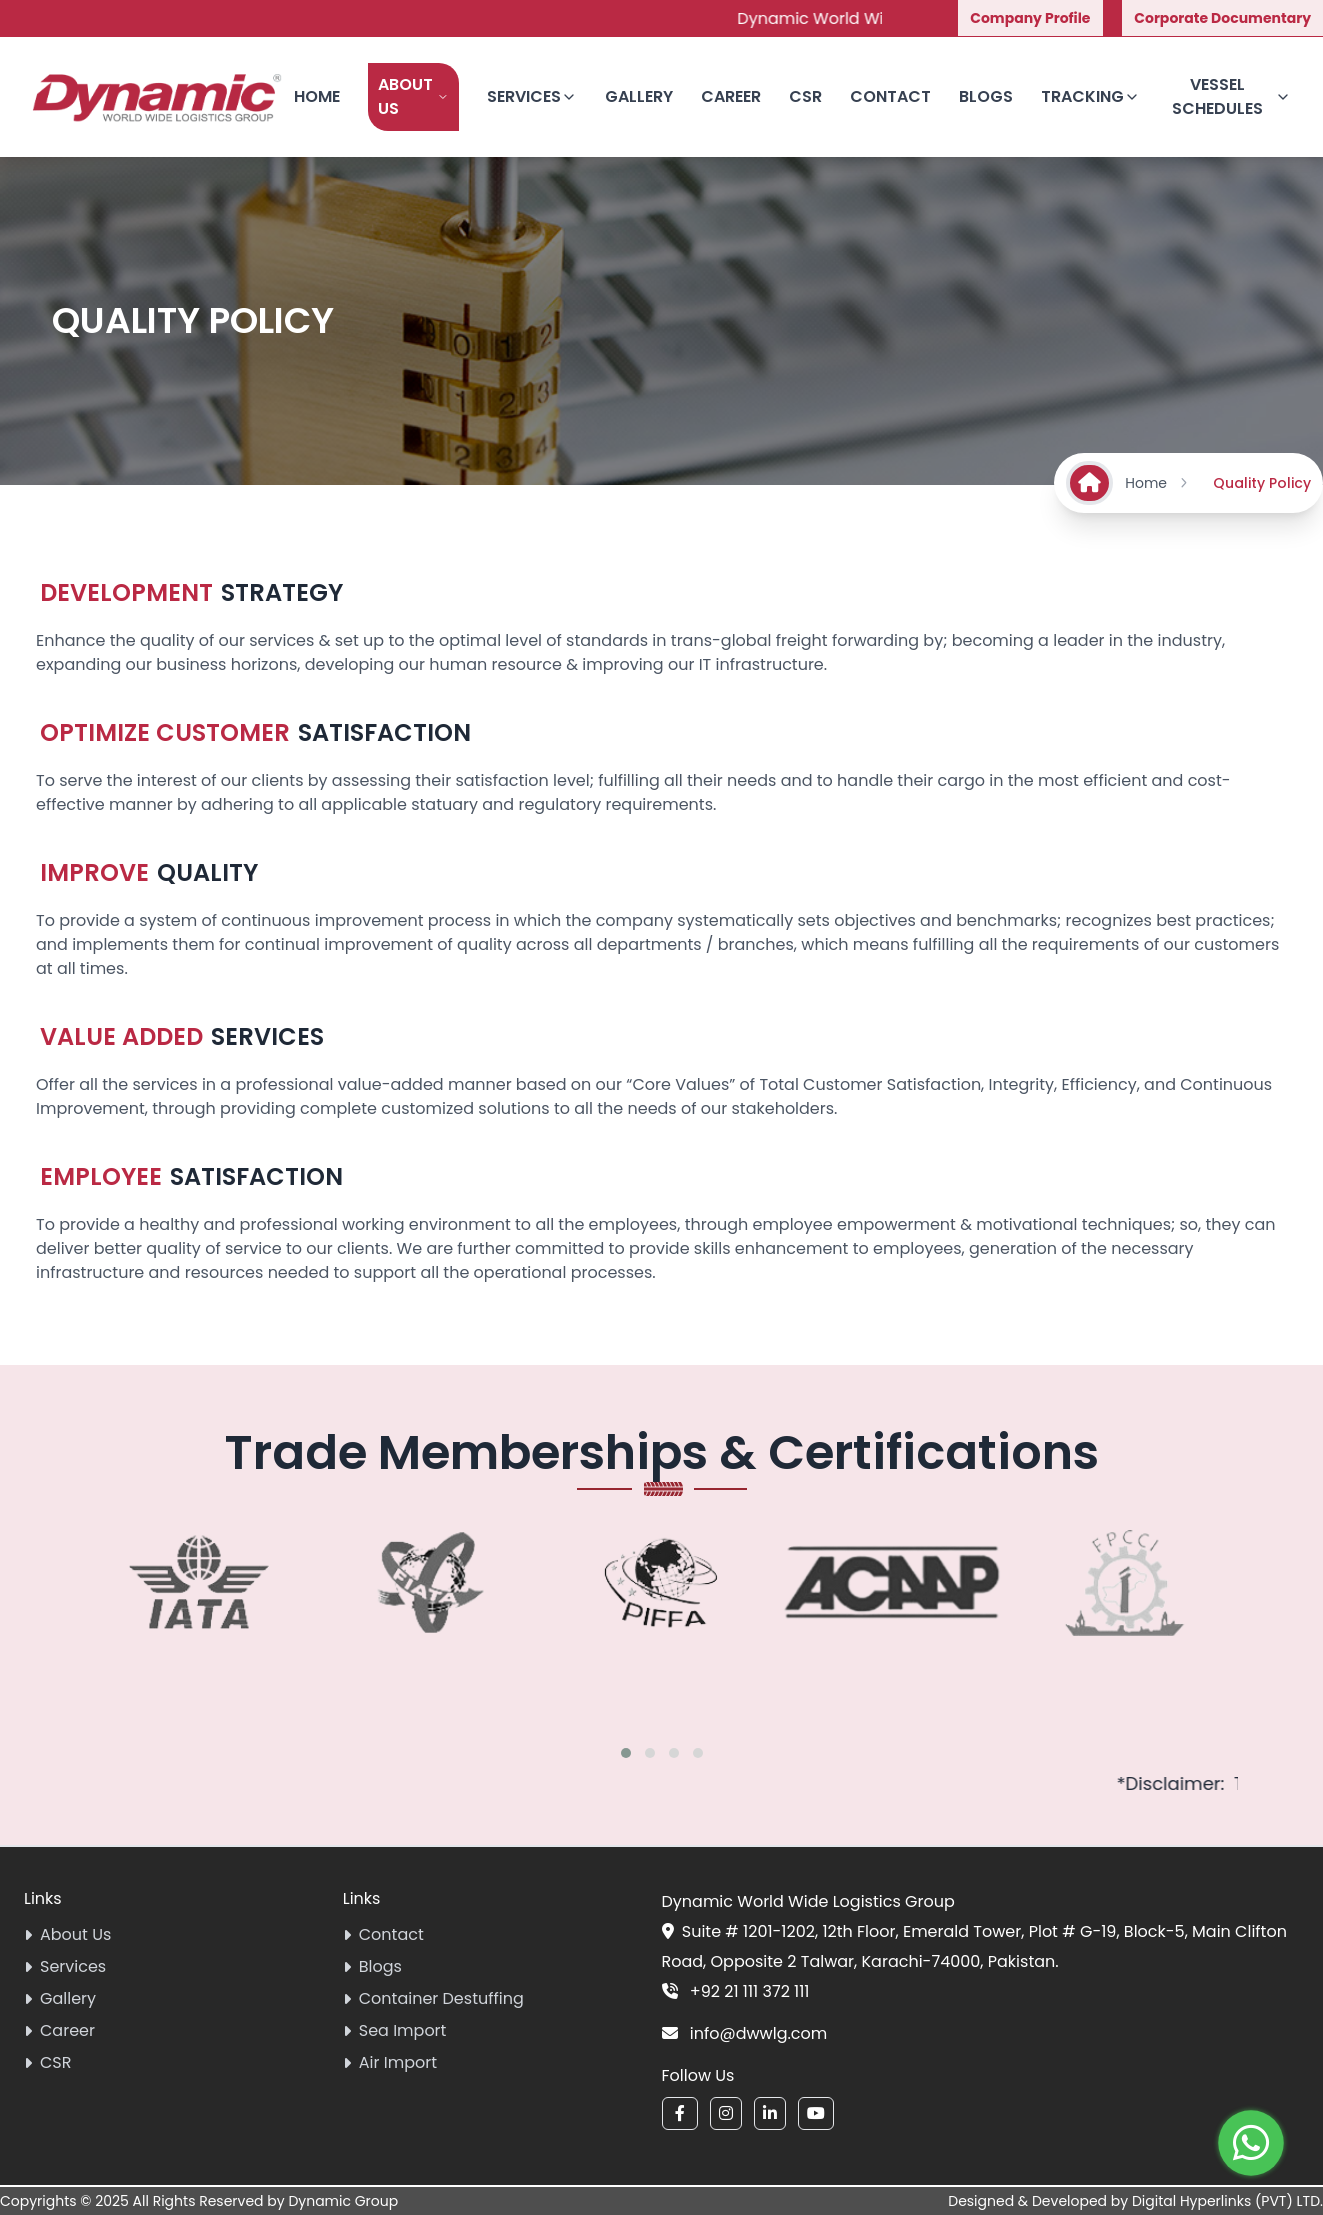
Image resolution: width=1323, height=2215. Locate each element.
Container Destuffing (433, 1998)
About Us (413, 96)
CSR (805, 96)
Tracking (1090, 96)
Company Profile (1030, 18)
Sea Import (395, 2030)
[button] (626, 1753)
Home (317, 96)
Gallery (639, 96)
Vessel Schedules (1231, 96)
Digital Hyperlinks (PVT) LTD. (1227, 2201)
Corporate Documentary (1222, 18)
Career (731, 96)
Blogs (986, 96)
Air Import (390, 2062)
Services (532, 96)
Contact (890, 96)
